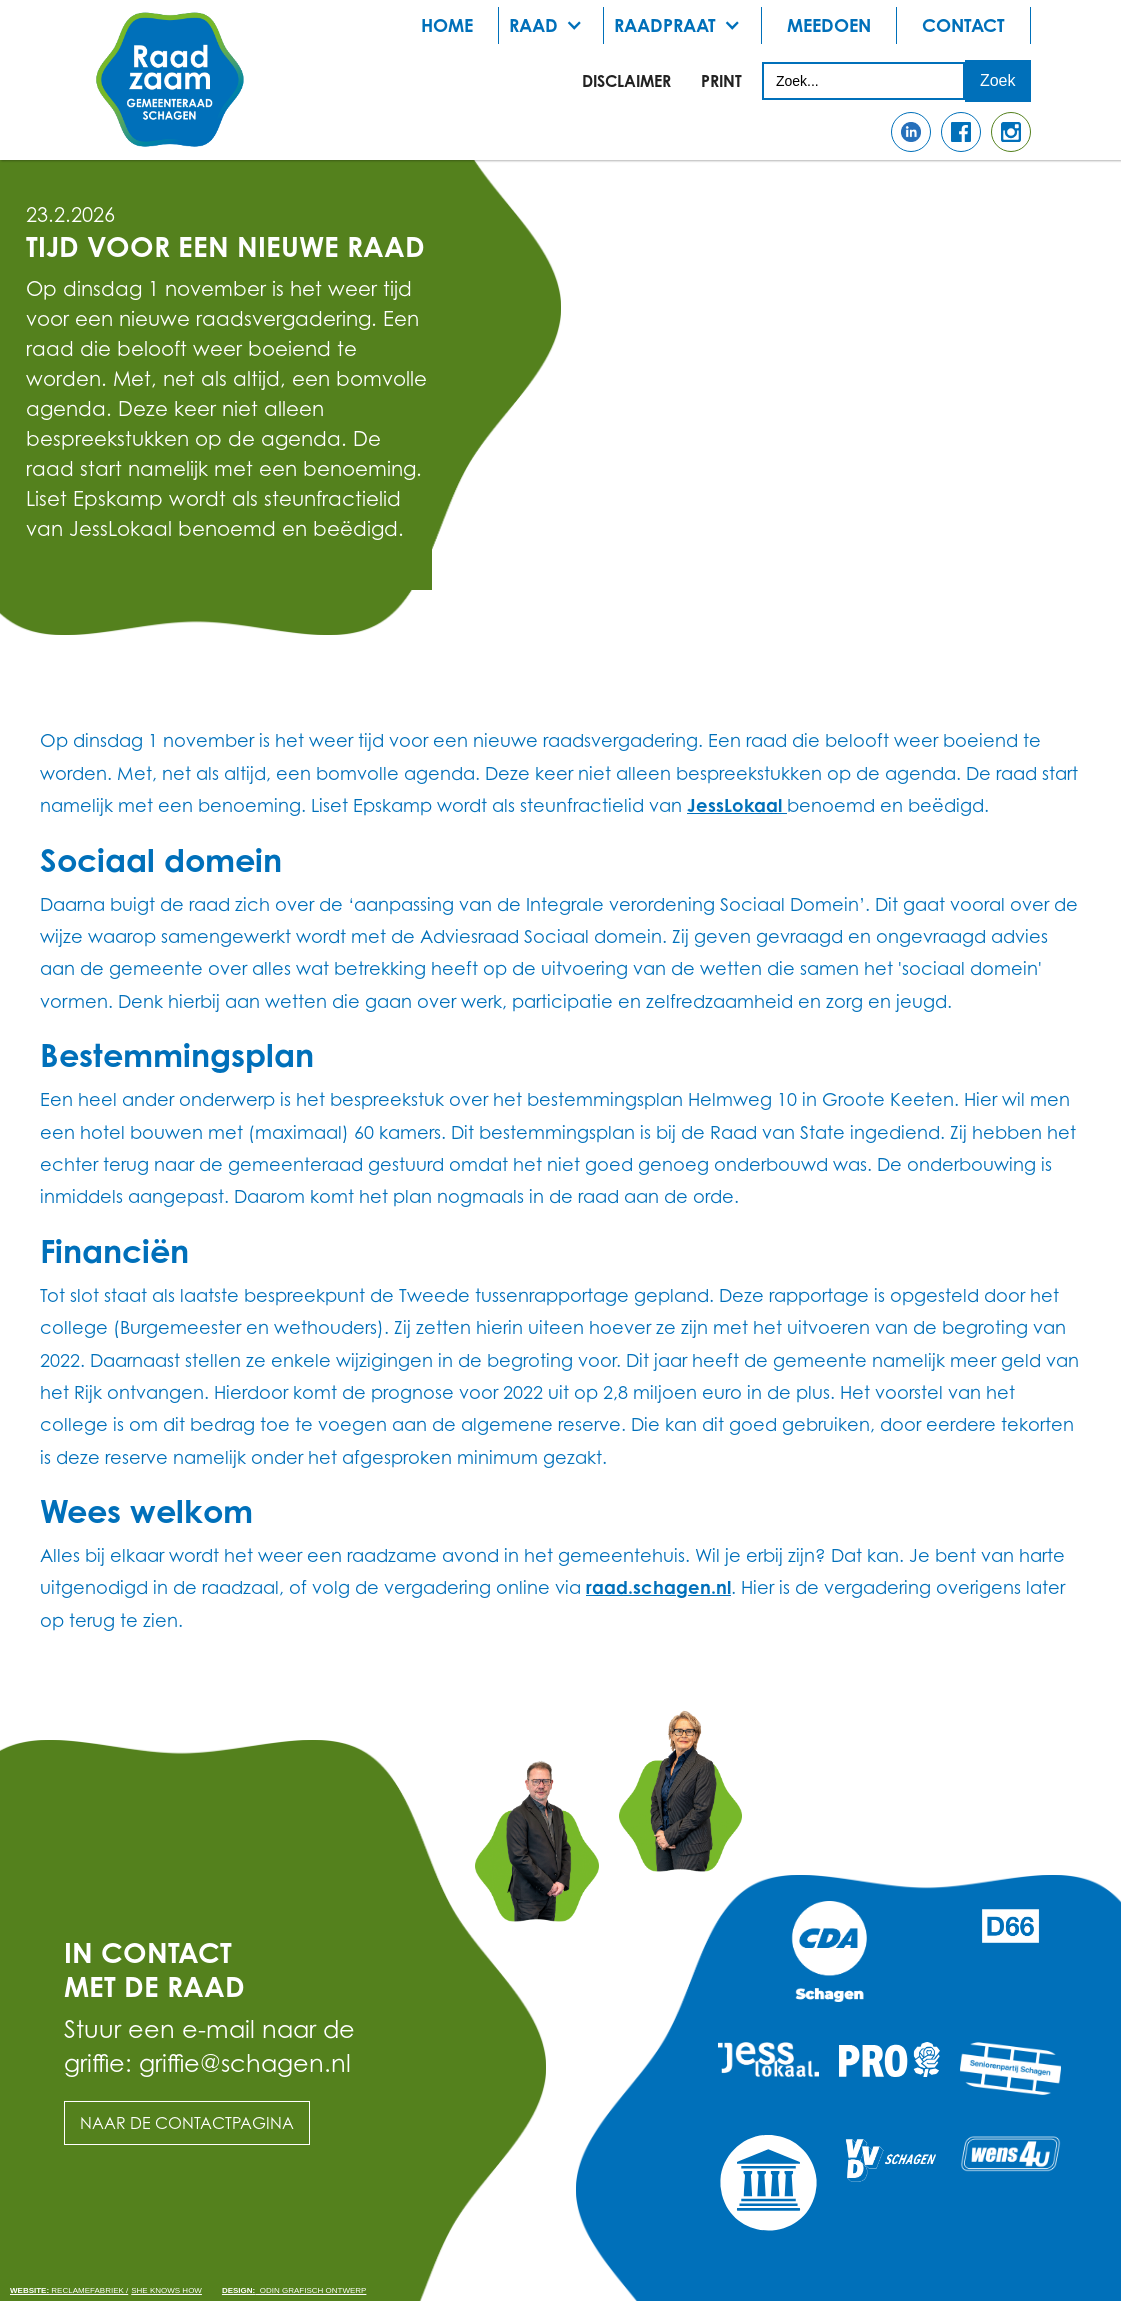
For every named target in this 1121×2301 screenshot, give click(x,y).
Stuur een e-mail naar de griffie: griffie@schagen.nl (209, 2046)
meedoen (829, 25)
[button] (551, 25)
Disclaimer (626, 81)
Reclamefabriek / (69, 2290)
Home (447, 25)
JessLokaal (737, 805)
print (721, 81)
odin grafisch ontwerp (294, 2290)
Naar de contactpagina (187, 2123)
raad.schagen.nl (658, 1587)
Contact (963, 25)
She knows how (166, 2290)
